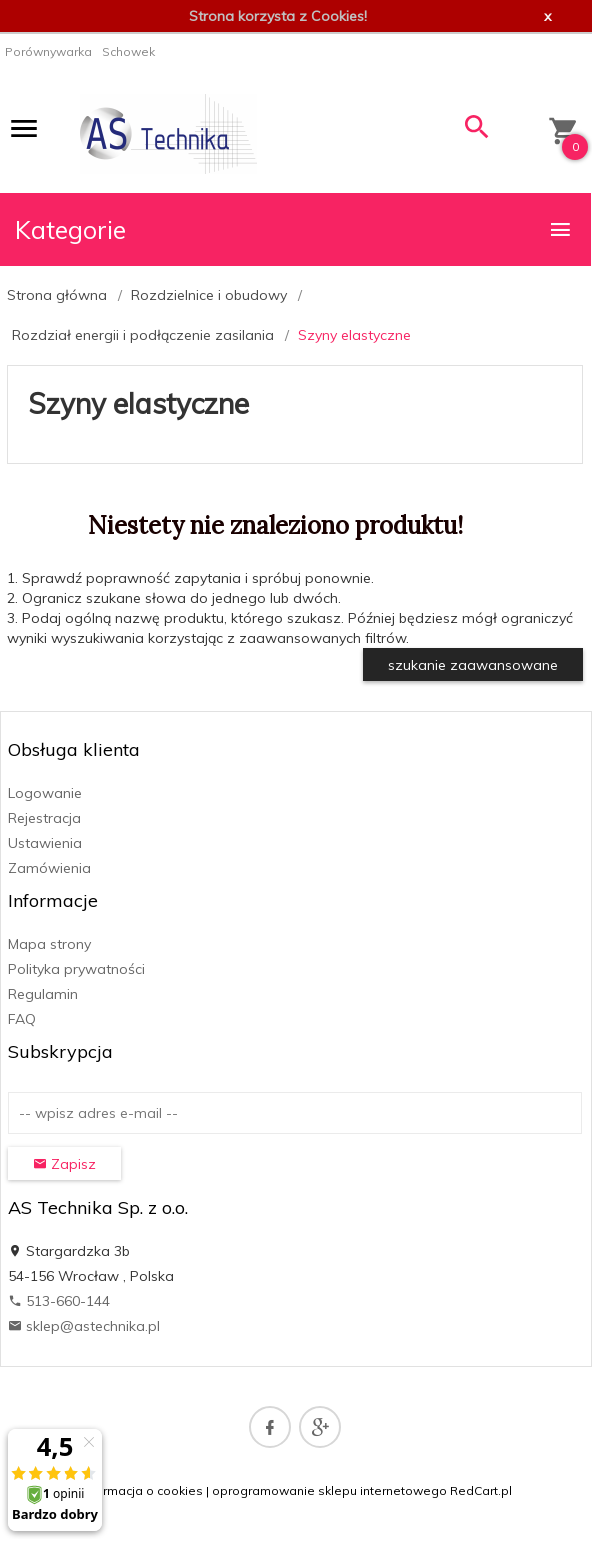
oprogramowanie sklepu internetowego (329, 1490)
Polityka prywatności (76, 969)
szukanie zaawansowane (473, 665)
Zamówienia (49, 868)
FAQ (22, 1019)
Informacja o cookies (142, 1490)
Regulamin (43, 994)
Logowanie (45, 793)
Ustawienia (45, 843)
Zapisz (64, 1164)
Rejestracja (44, 818)
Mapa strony (49, 944)
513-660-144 (59, 1301)
